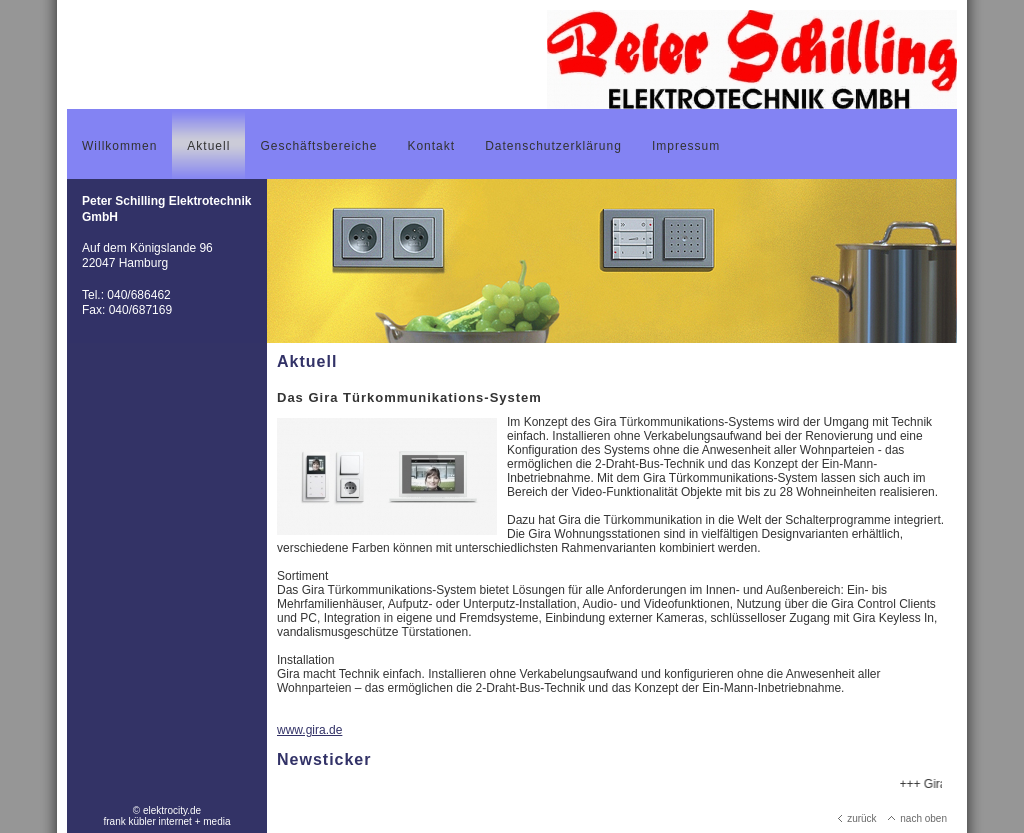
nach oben (917, 818)
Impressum (686, 146)
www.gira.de (309, 730)
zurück (857, 818)
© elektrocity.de (167, 810)
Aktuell (208, 146)
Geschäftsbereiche (318, 146)
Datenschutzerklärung (553, 146)
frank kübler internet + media (166, 821)
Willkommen (119, 146)
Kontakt (431, 146)
